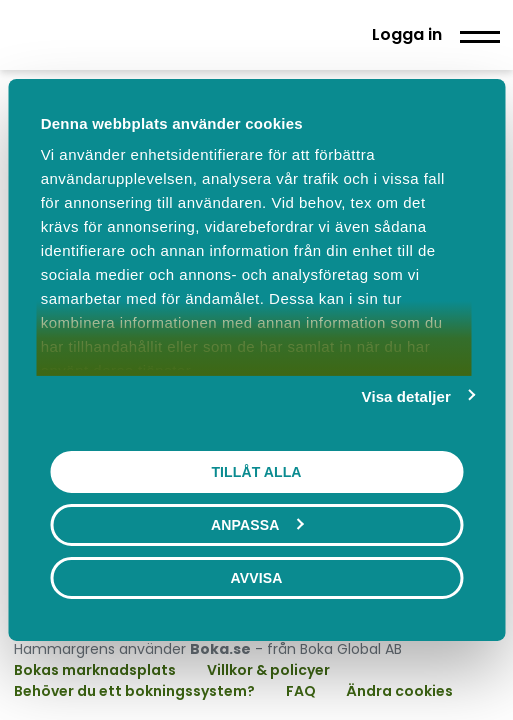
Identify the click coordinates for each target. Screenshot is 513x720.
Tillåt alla (256, 472)
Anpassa (257, 525)
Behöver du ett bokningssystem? (134, 691)
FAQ (302, 691)
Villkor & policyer (268, 670)
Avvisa (257, 578)
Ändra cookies (399, 691)
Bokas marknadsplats (95, 670)
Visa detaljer (406, 396)
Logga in (407, 35)
